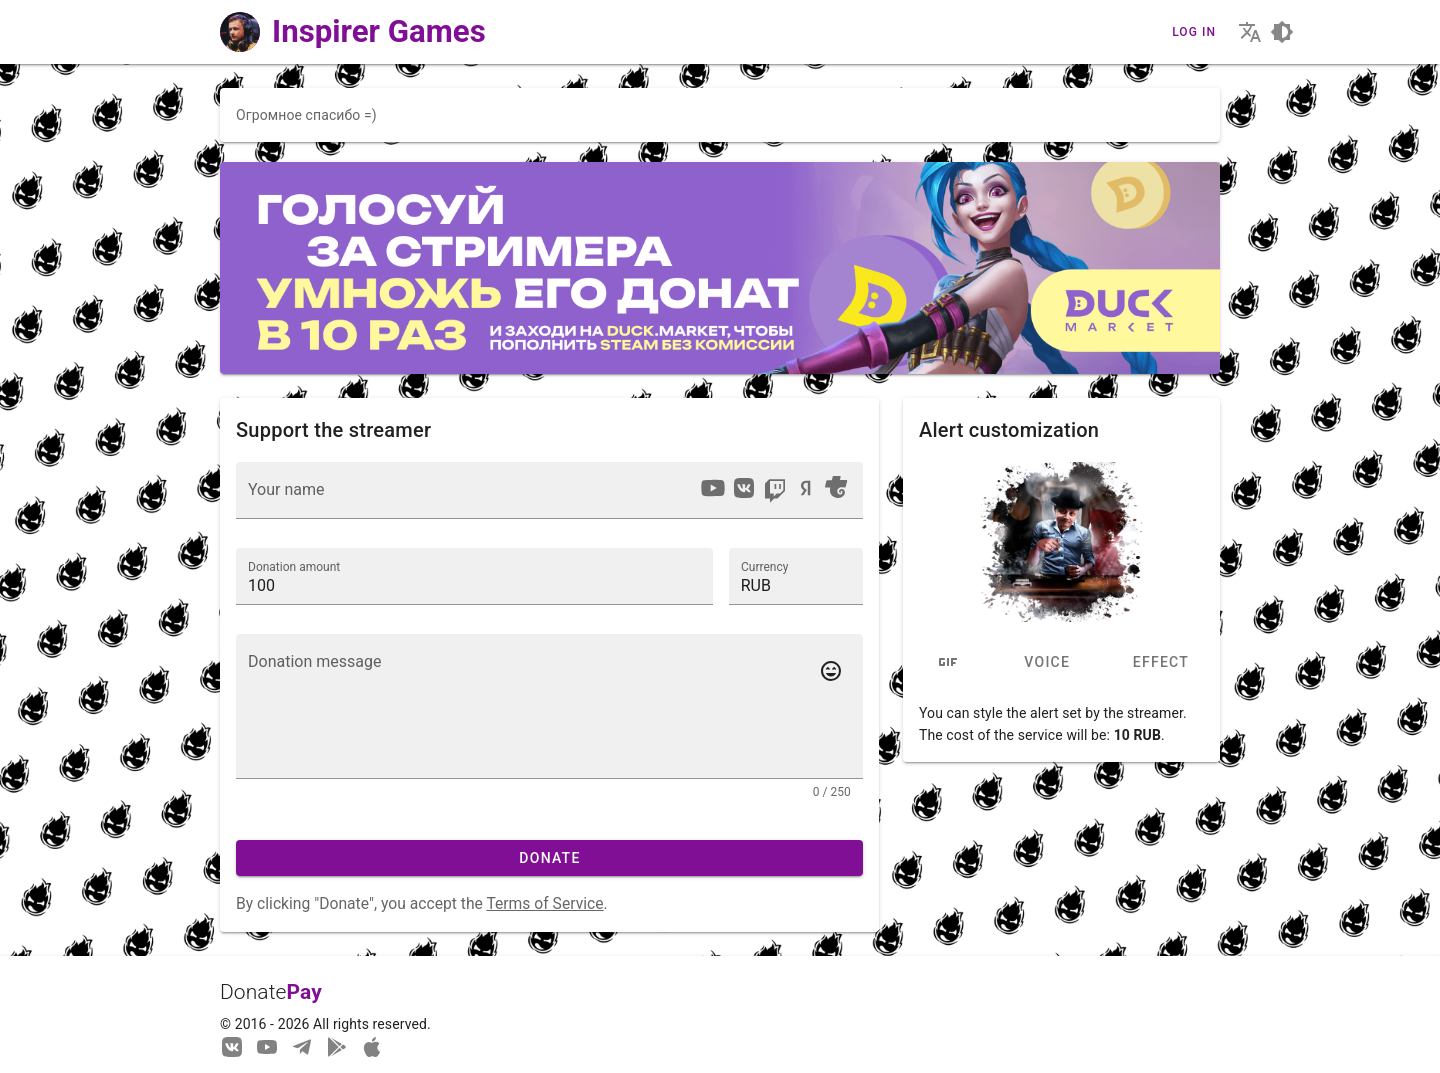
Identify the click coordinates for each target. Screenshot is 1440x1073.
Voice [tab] (1047, 663)
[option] (713, 488)
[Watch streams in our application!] (372, 1046)
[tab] (948, 663)
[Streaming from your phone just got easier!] (337, 1046)
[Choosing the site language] (1250, 32)
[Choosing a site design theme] (1282, 32)
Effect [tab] (1160, 663)
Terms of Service (544, 903)
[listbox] (773, 491)
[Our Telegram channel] (302, 1046)
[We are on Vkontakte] (232, 1046)
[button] (796, 576)
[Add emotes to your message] (831, 671)
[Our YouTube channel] (267, 1046)
